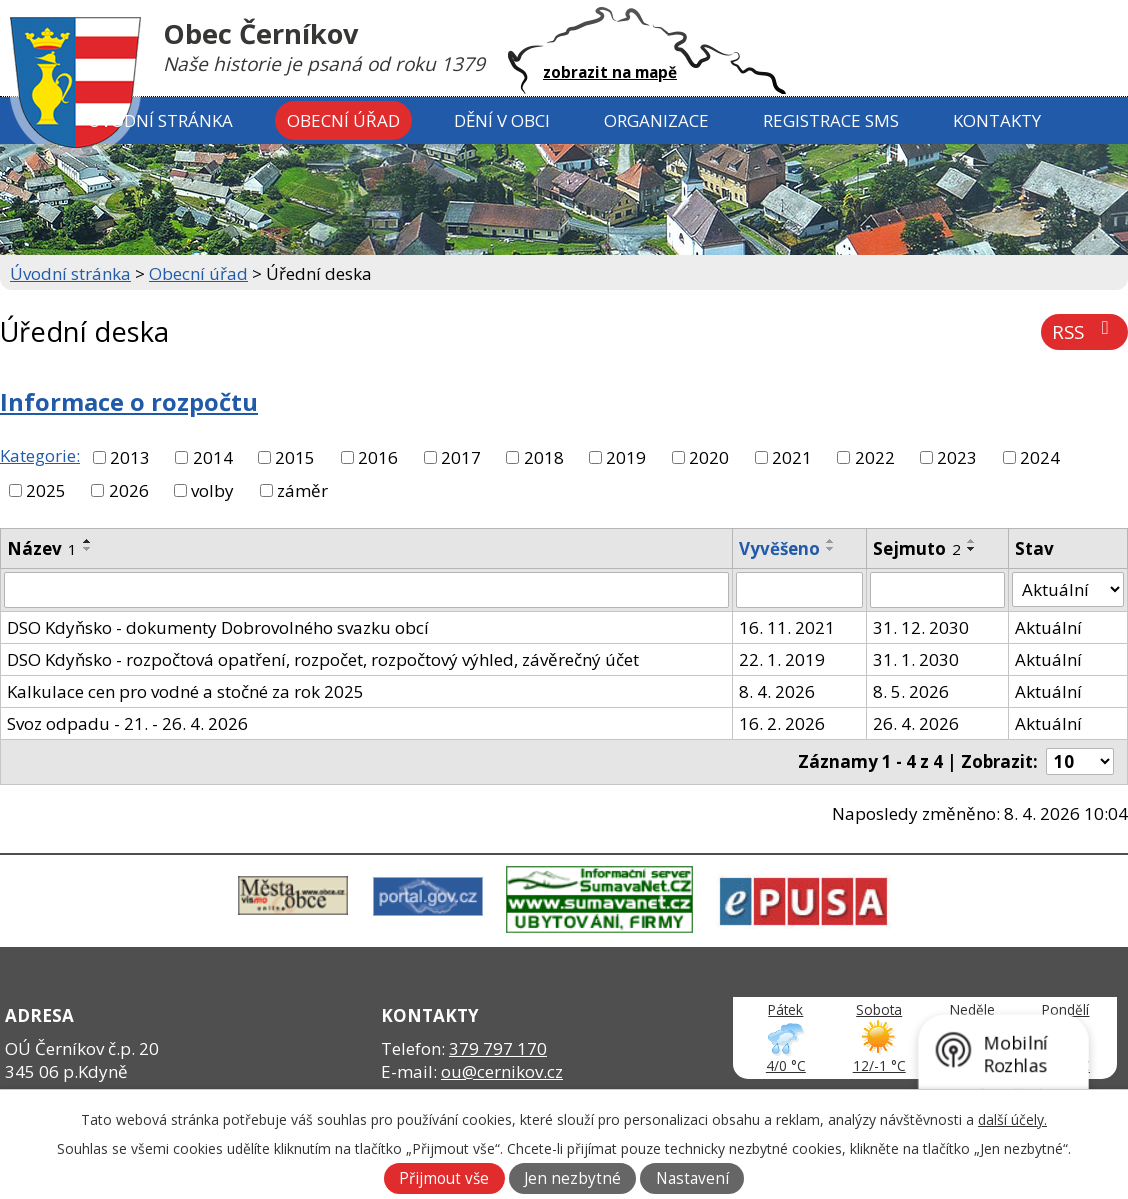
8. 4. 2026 (777, 691)
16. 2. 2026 (782, 723)
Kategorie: (40, 455)
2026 (129, 490)
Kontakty (997, 120)
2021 (792, 457)
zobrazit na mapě (610, 72)
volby (212, 490)
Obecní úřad (343, 120)
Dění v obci (502, 120)
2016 (378, 457)
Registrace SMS (831, 120)
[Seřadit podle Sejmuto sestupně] (972, 549)
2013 (130, 457)
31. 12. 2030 (921, 627)
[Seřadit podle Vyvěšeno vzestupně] (831, 541)
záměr (302, 490)
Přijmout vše (444, 1178)
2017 (461, 457)
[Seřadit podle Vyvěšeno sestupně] (831, 549)
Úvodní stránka (160, 120)
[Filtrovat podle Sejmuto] (937, 590)
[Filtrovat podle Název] (366, 590)
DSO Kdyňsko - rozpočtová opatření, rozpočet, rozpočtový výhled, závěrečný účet (323, 659)
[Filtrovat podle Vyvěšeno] (799, 590)
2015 (295, 457)
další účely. (1012, 1119)
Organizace (656, 120)
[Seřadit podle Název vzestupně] (88, 541)
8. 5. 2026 (911, 691)
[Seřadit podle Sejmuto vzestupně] (972, 541)
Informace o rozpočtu (129, 402)
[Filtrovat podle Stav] (1068, 590)
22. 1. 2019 (782, 659)
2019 (626, 457)
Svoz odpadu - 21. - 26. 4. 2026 (127, 723)
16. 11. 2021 (787, 627)
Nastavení (692, 1178)
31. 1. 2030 (916, 659)
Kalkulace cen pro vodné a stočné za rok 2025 (185, 691)
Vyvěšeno (779, 548)
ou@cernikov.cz (502, 1071)
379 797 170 (498, 1048)
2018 (544, 457)
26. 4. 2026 (916, 723)
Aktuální (1048, 627)
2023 (957, 457)
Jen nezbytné (572, 1178)
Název (42, 548)
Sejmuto (917, 548)
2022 (875, 457)
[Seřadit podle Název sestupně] (88, 549)
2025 (46, 490)
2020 (709, 457)
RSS (1084, 331)
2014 (213, 457)
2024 (1040, 457)
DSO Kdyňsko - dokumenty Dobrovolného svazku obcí (218, 627)
